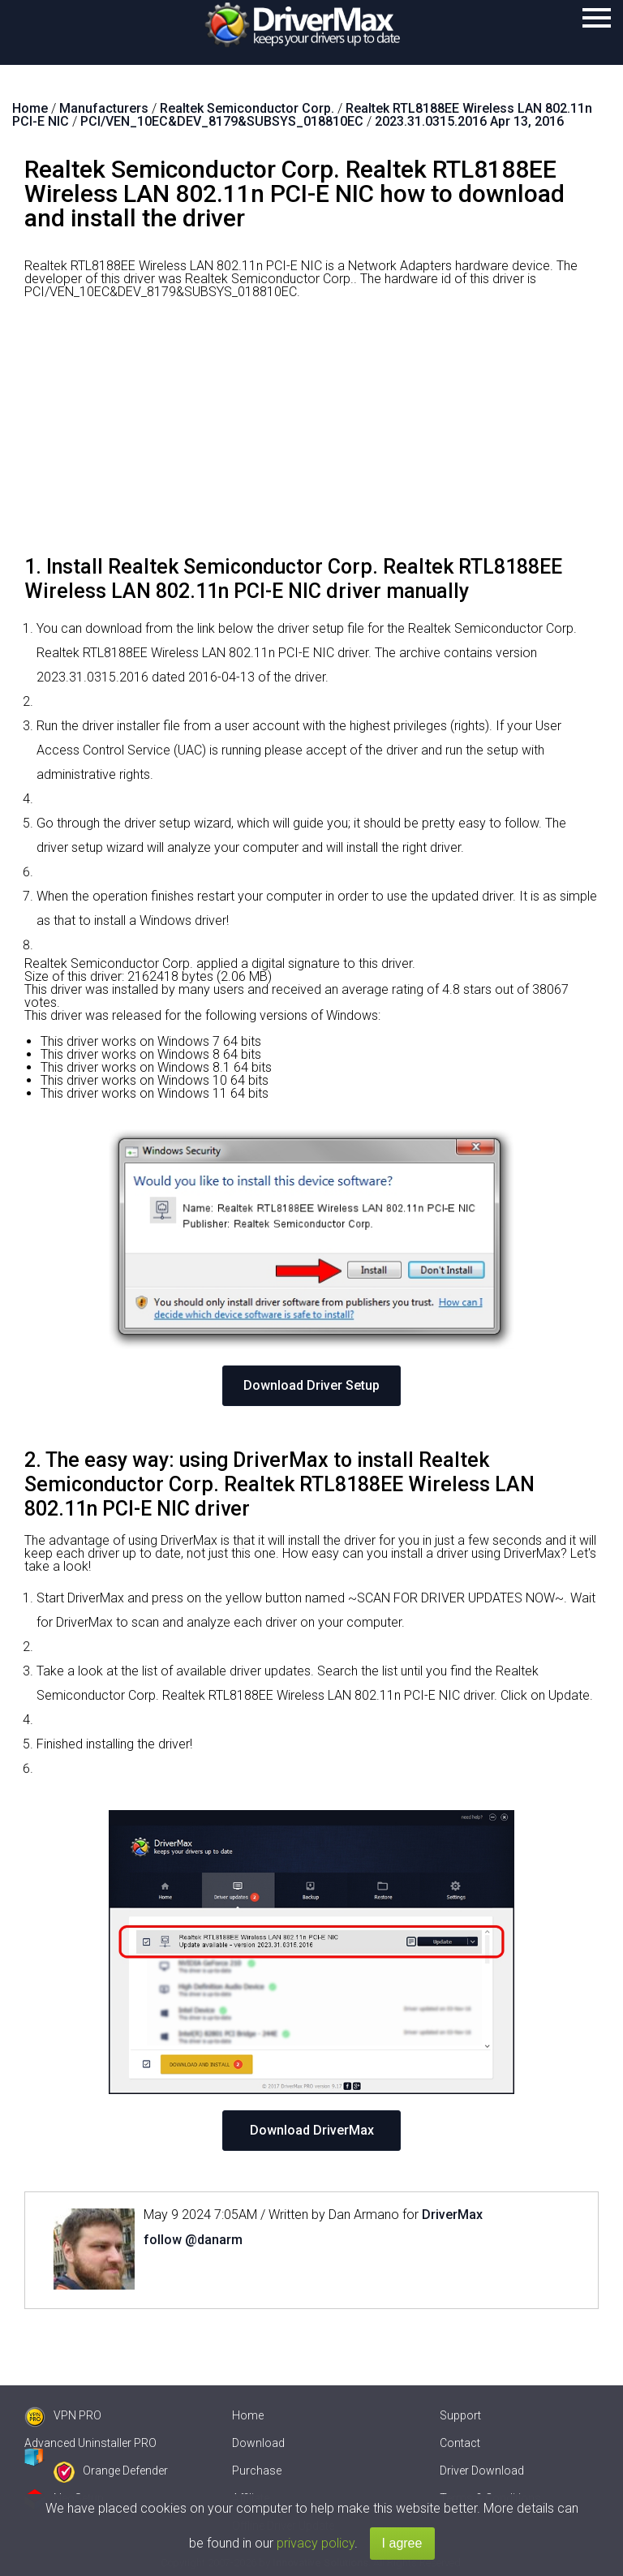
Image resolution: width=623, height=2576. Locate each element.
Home (248, 2415)
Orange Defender (111, 2470)
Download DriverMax (312, 2130)
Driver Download (482, 2470)
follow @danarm (193, 2239)
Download (258, 2443)
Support (460, 2415)
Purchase (256, 2470)
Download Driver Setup (311, 1385)
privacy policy (315, 2543)
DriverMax (452, 2214)
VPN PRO (62, 2415)
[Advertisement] (311, 433)
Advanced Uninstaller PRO (90, 2443)
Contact (460, 2443)
